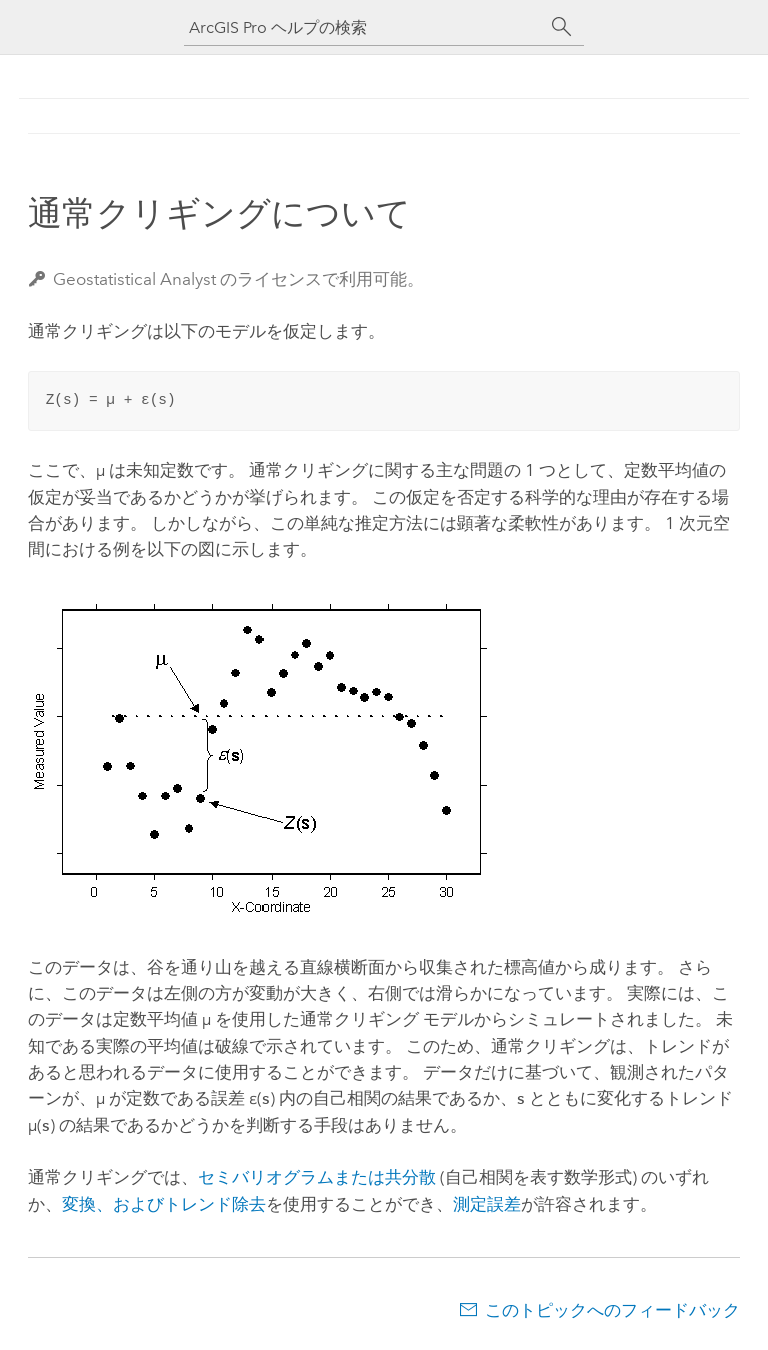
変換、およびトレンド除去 (164, 1204)
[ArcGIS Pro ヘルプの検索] (364, 27)
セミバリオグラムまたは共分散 (317, 1177)
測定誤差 (487, 1204)
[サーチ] (562, 27)
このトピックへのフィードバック (612, 1310)
